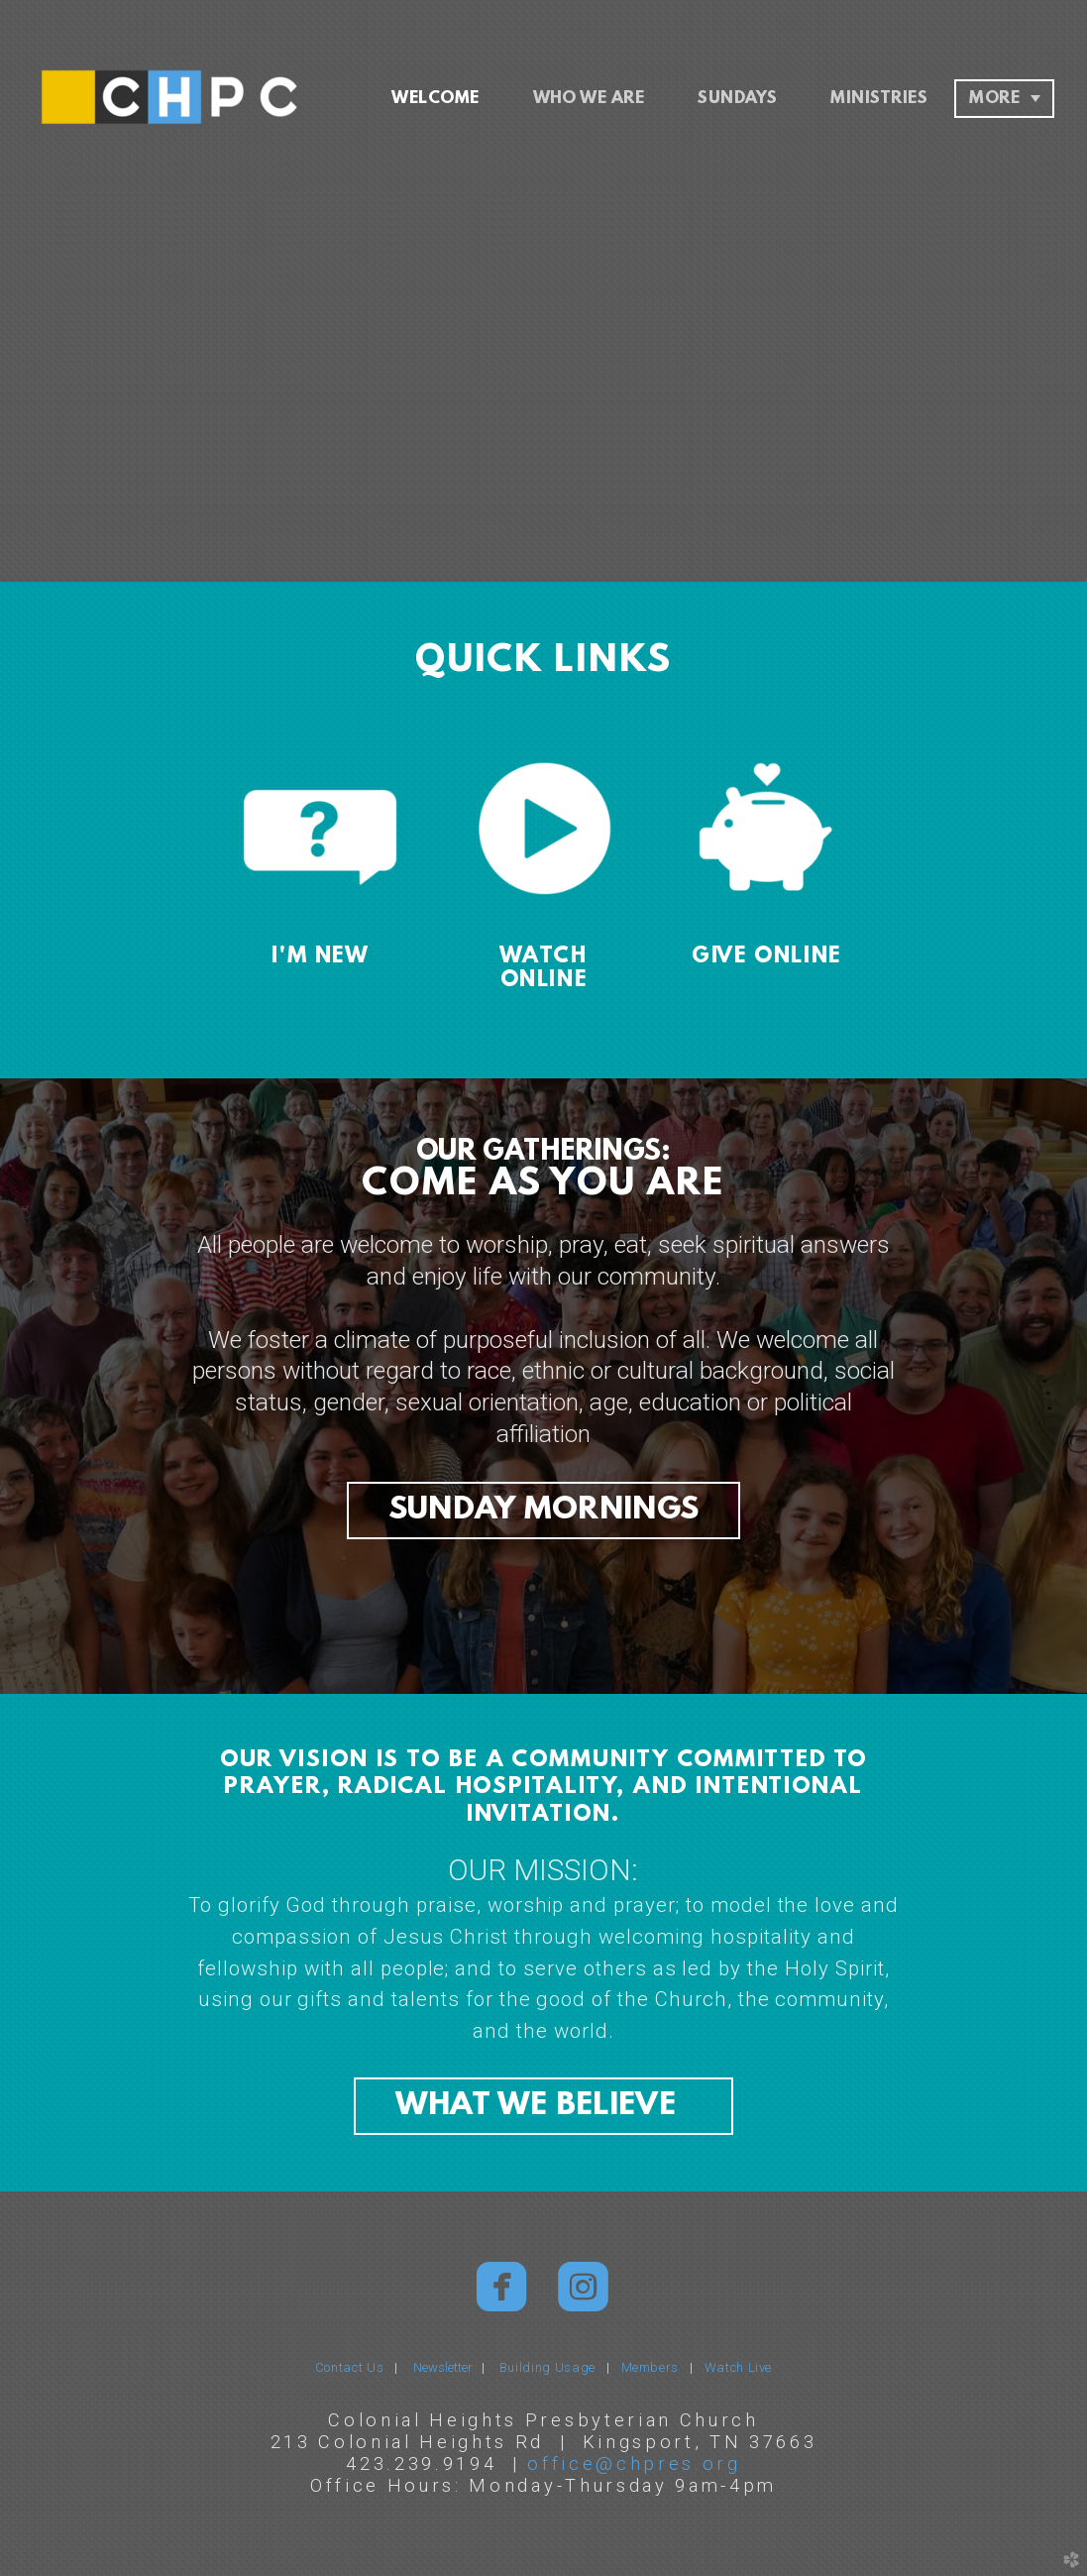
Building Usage (547, 2367)
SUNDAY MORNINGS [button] (543, 1510)
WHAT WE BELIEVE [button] (544, 2106)
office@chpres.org (634, 2463)
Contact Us (349, 2367)
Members (650, 2367)
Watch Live (739, 2367)
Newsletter (447, 2367)
